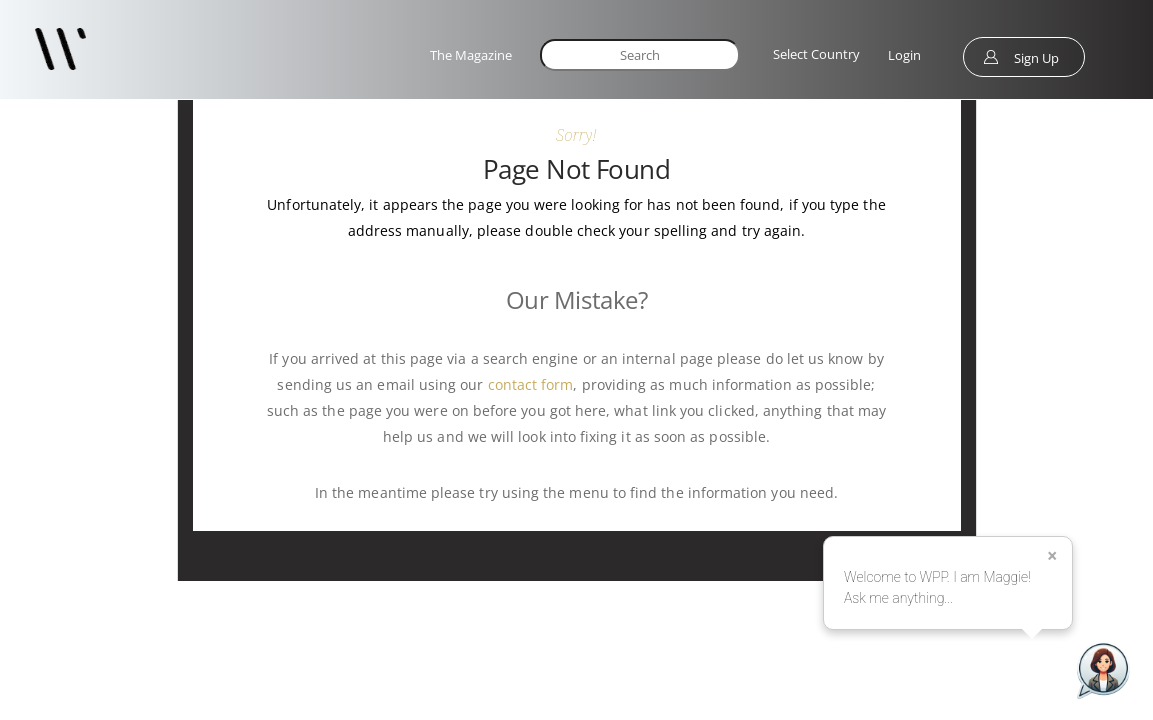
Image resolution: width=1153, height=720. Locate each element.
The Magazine (471, 55)
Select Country (816, 54)
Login (904, 55)
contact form (531, 384)
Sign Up (1036, 58)
